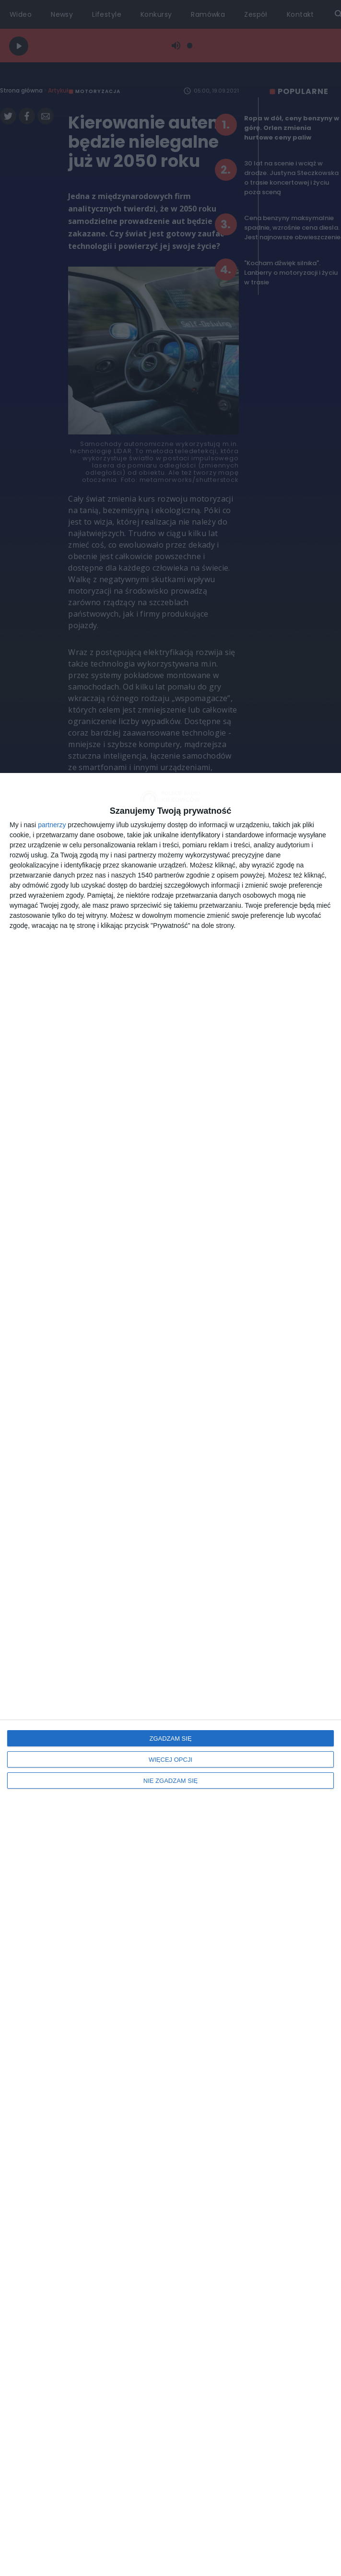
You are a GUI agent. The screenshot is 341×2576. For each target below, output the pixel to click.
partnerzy (52, 824)
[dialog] (170, 1674)
